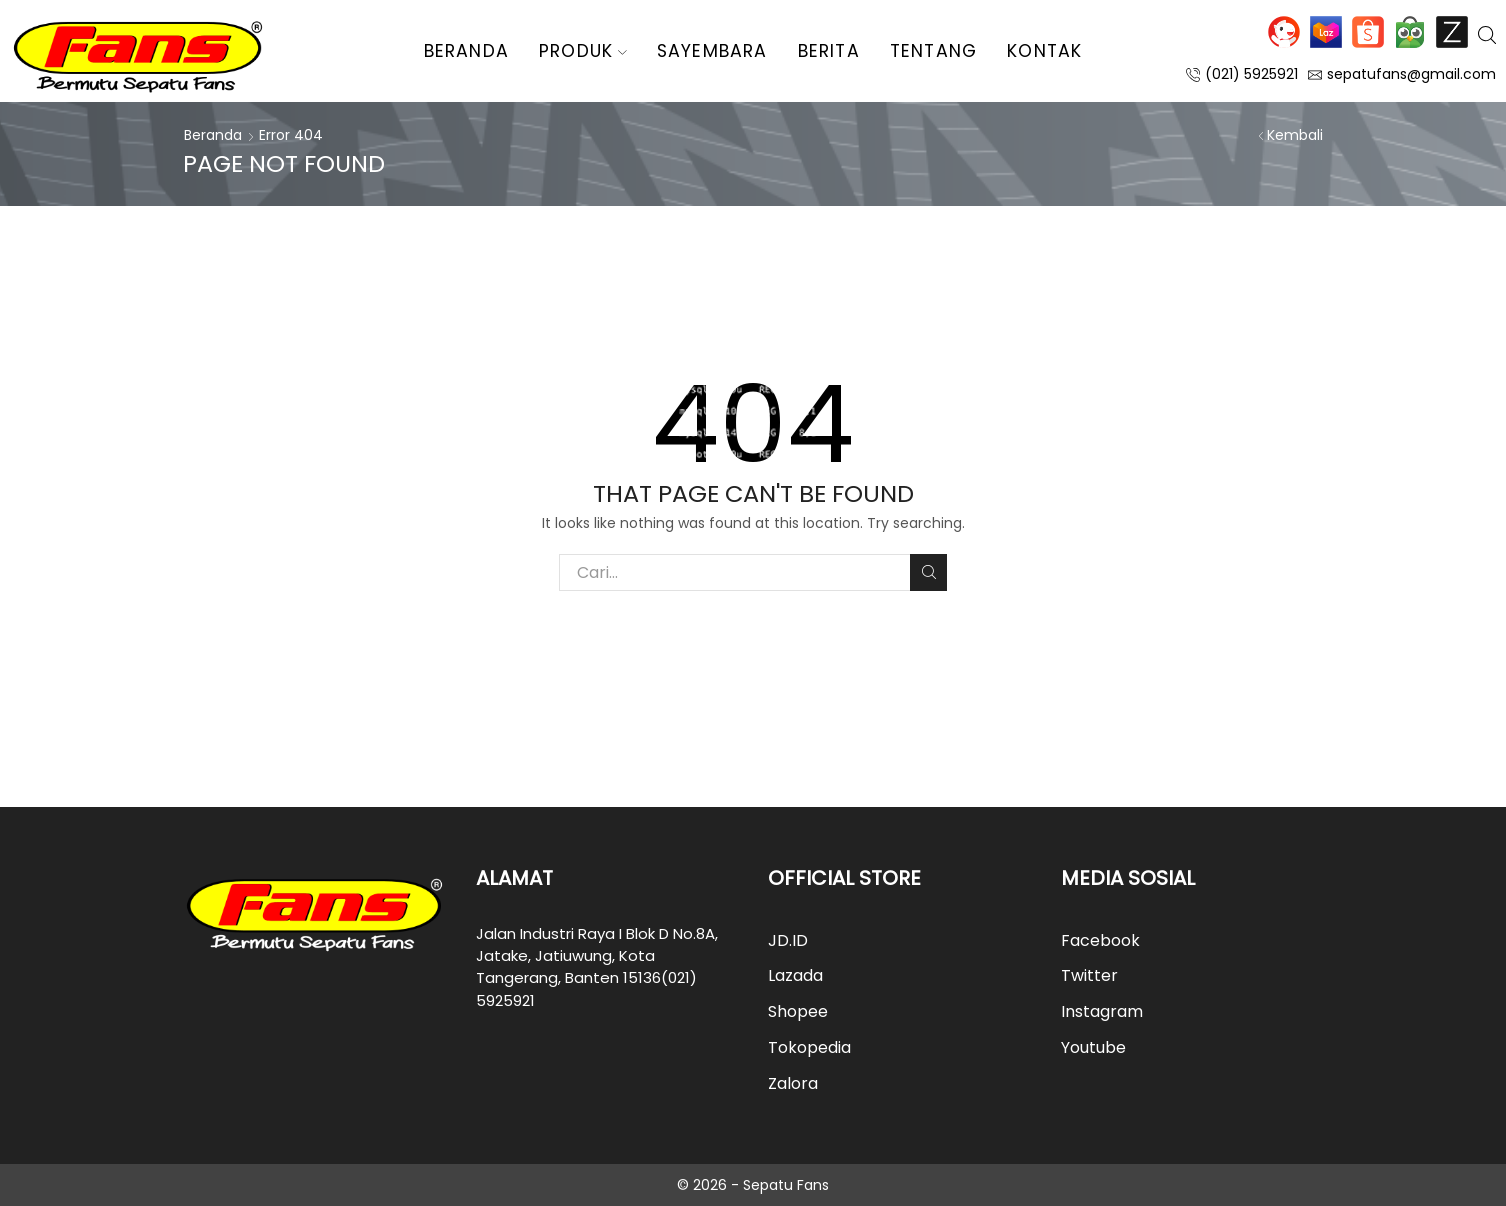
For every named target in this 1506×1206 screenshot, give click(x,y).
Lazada (1326, 32)
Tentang (933, 51)
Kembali (1295, 135)
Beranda (466, 51)
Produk (583, 51)
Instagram (1102, 1011)
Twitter (1089, 975)
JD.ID (1284, 32)
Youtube (1093, 1047)
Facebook (1100, 940)
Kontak (1044, 51)
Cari (928, 572)
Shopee (1368, 32)
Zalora (1452, 32)
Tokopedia (1410, 32)
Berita (829, 51)
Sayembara (712, 51)
